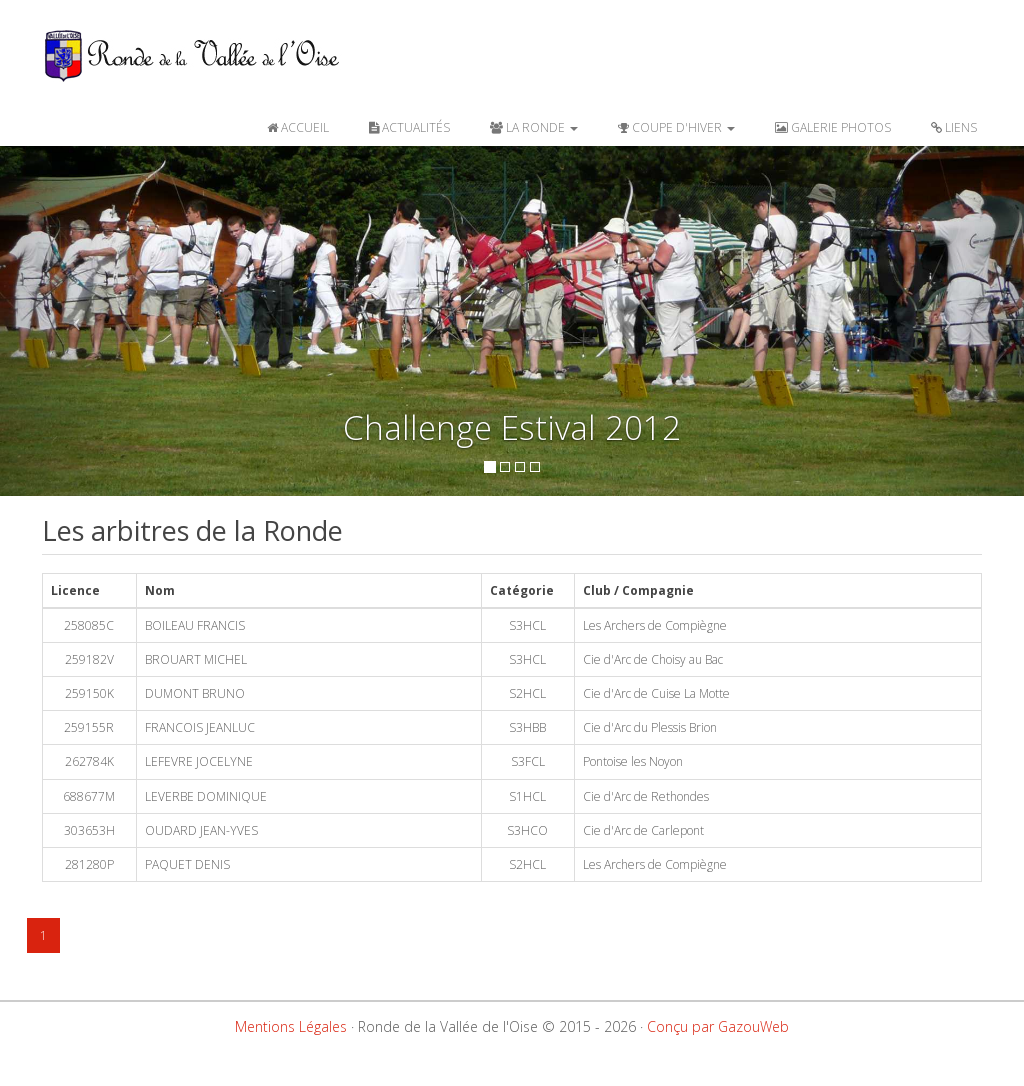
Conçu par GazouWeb (718, 1026)
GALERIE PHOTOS (833, 127)
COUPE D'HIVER (676, 127)
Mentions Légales (291, 1026)
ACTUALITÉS (409, 127)
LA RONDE (534, 127)
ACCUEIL (298, 127)
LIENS (954, 127)
